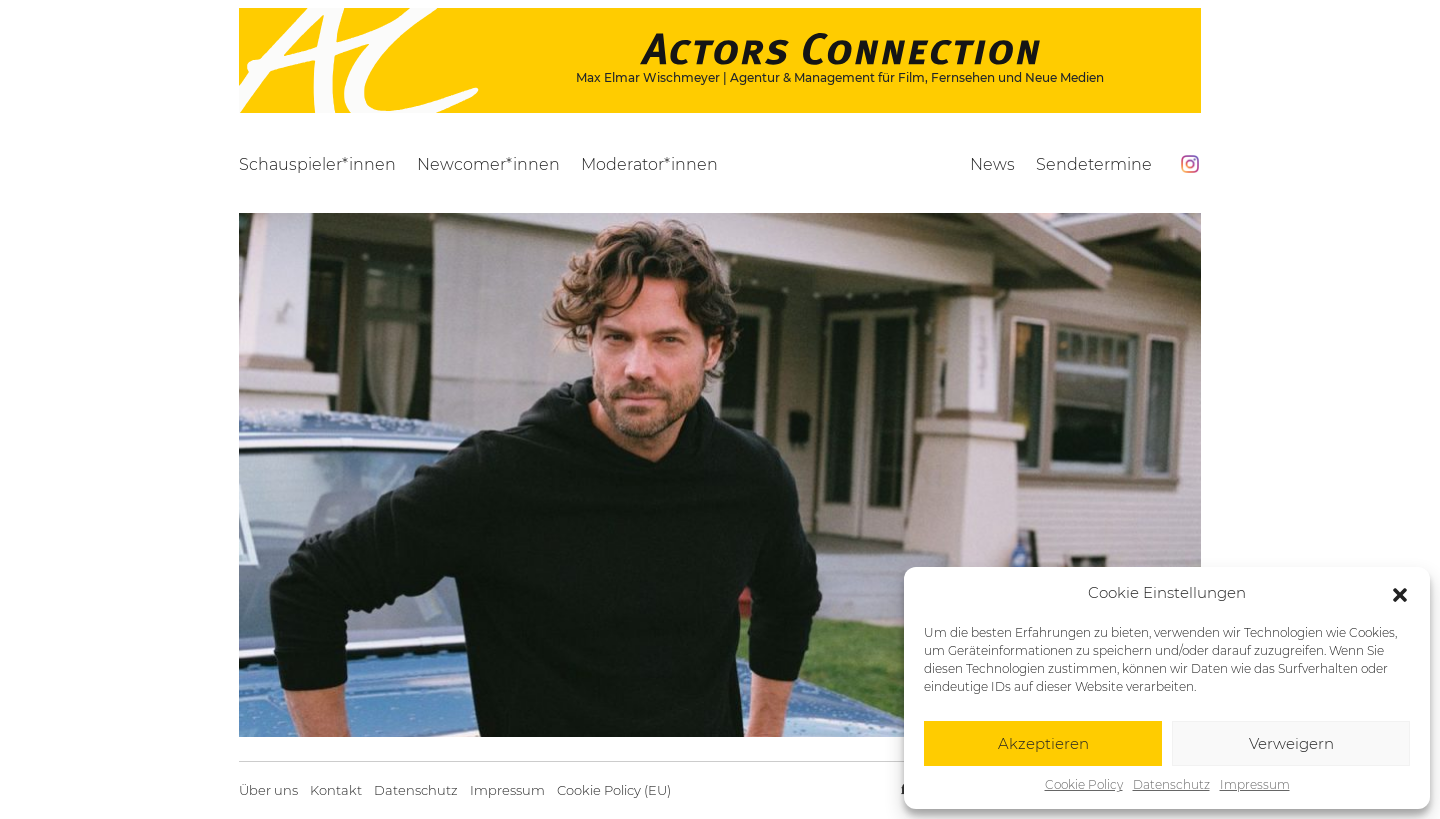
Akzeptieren (1043, 743)
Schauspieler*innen (317, 164)
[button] (1400, 593)
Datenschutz (1171, 784)
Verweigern (1291, 743)
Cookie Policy (1084, 784)
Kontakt (336, 790)
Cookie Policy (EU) (614, 790)
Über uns (268, 790)
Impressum (1255, 784)
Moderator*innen (649, 164)
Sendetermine (1094, 164)
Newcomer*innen (488, 164)
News (992, 164)
